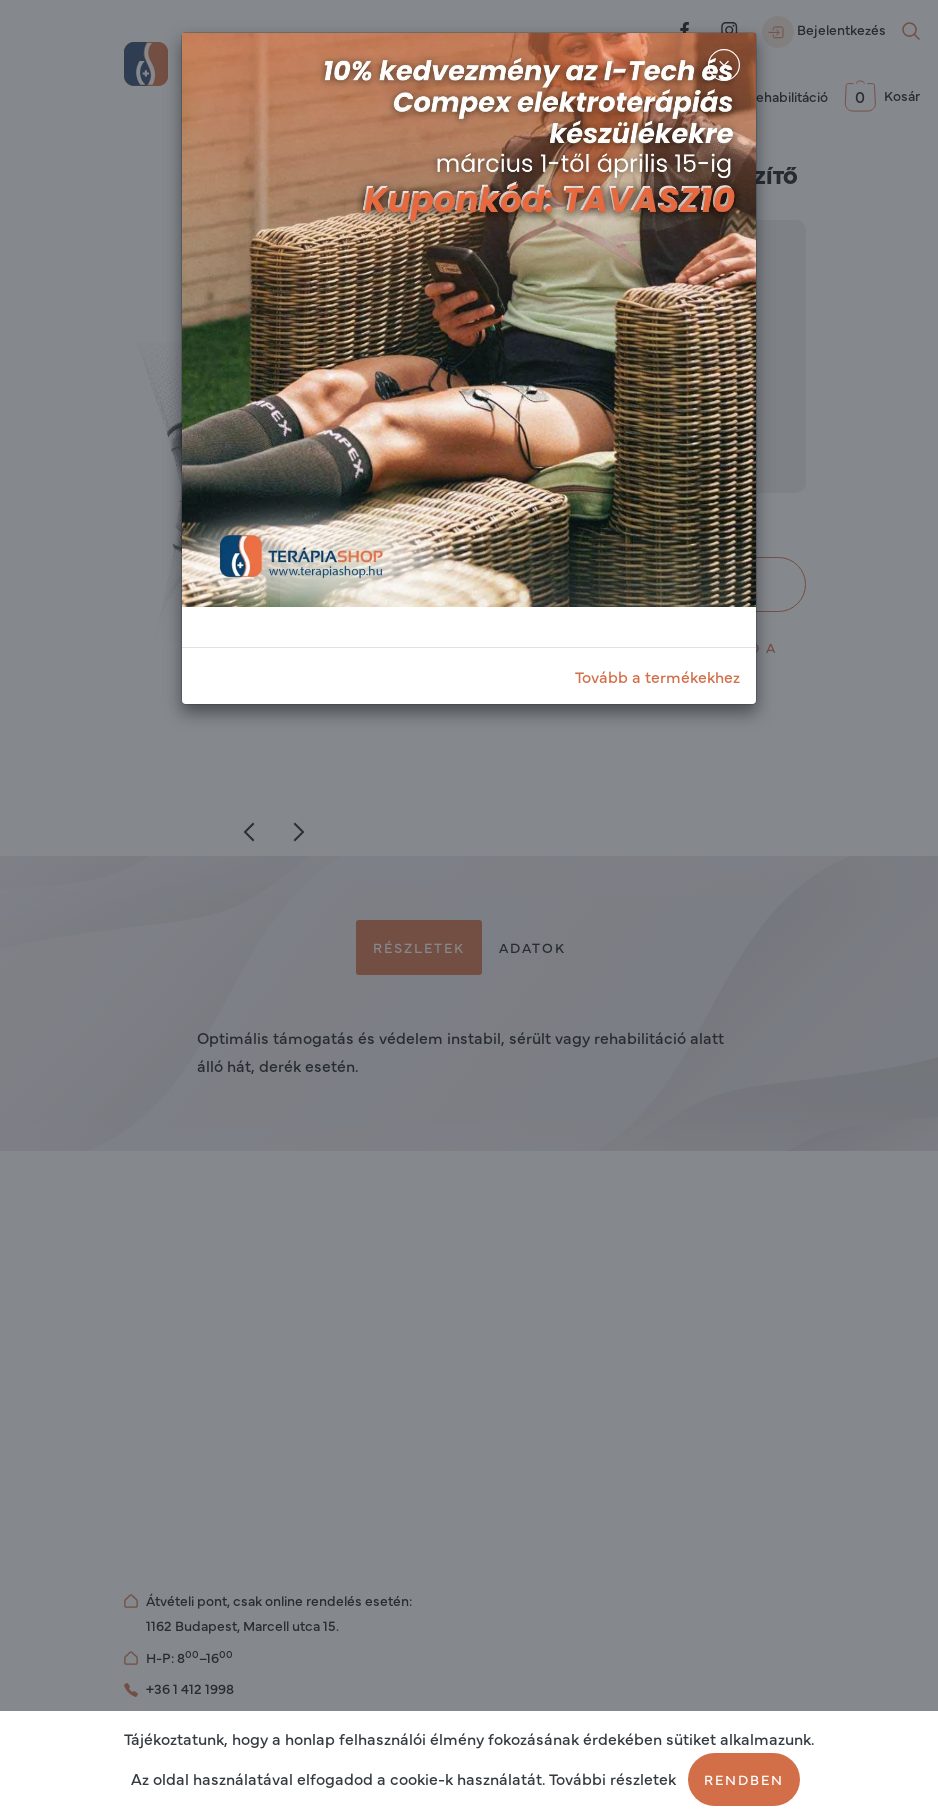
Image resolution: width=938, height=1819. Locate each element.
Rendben (744, 1779)
